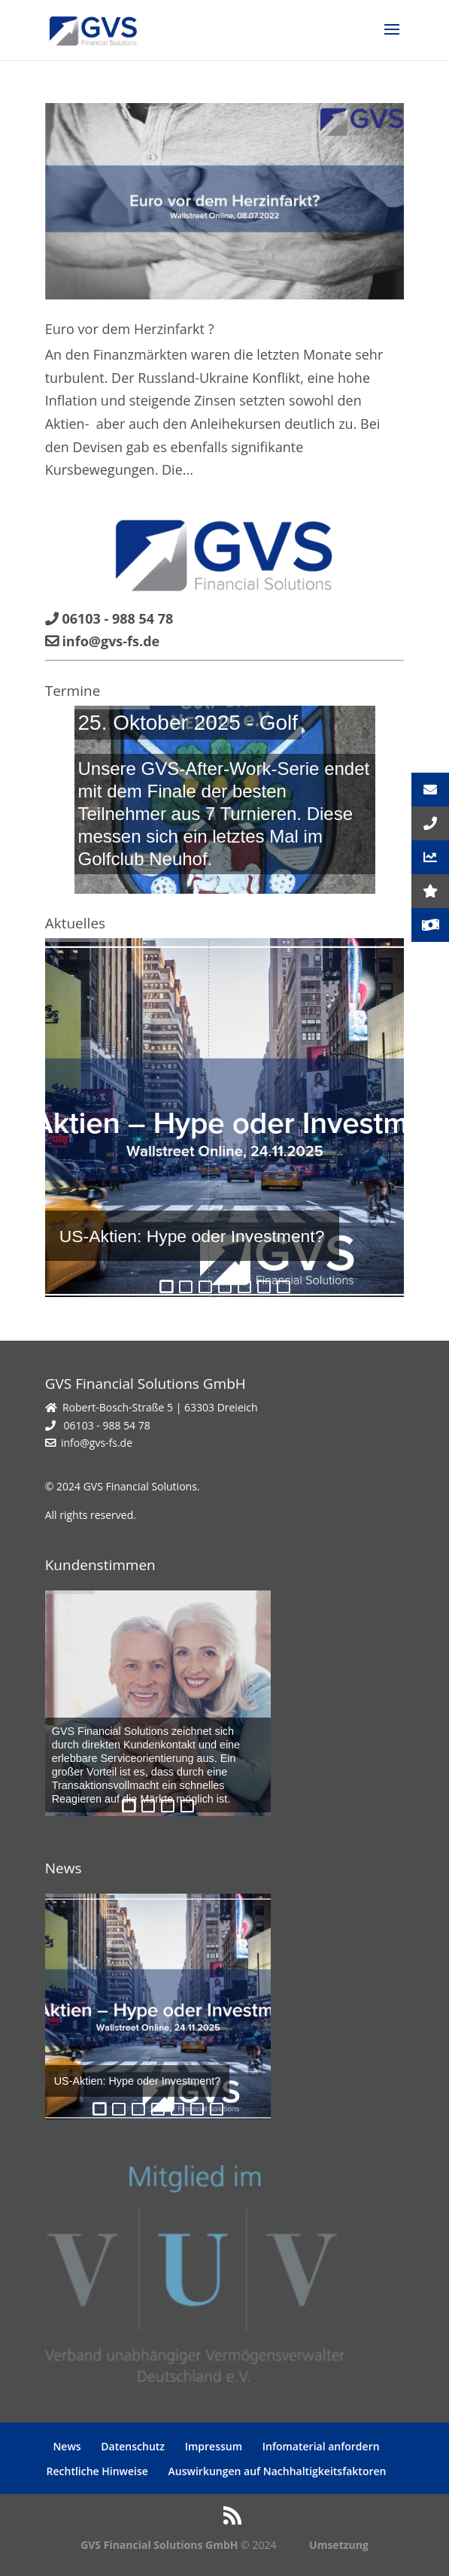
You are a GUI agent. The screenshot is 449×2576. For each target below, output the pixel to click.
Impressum (213, 2446)
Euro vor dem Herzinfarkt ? (129, 329)
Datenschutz (133, 2446)
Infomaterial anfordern (321, 2446)
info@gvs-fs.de (96, 1442)
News (66, 2446)
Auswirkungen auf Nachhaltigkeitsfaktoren (277, 2471)
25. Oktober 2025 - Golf (188, 722)
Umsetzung (339, 2545)
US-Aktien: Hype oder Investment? (192, 1236)
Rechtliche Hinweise (97, 2471)
